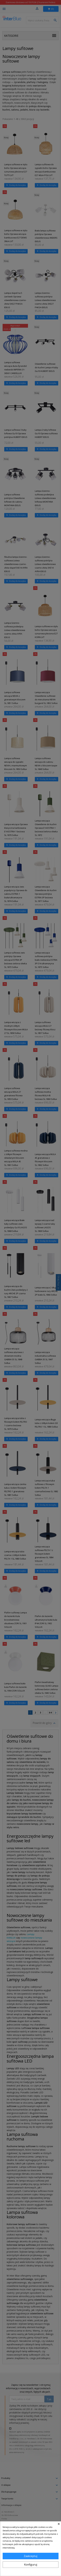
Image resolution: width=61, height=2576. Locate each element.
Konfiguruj (30, 2564)
